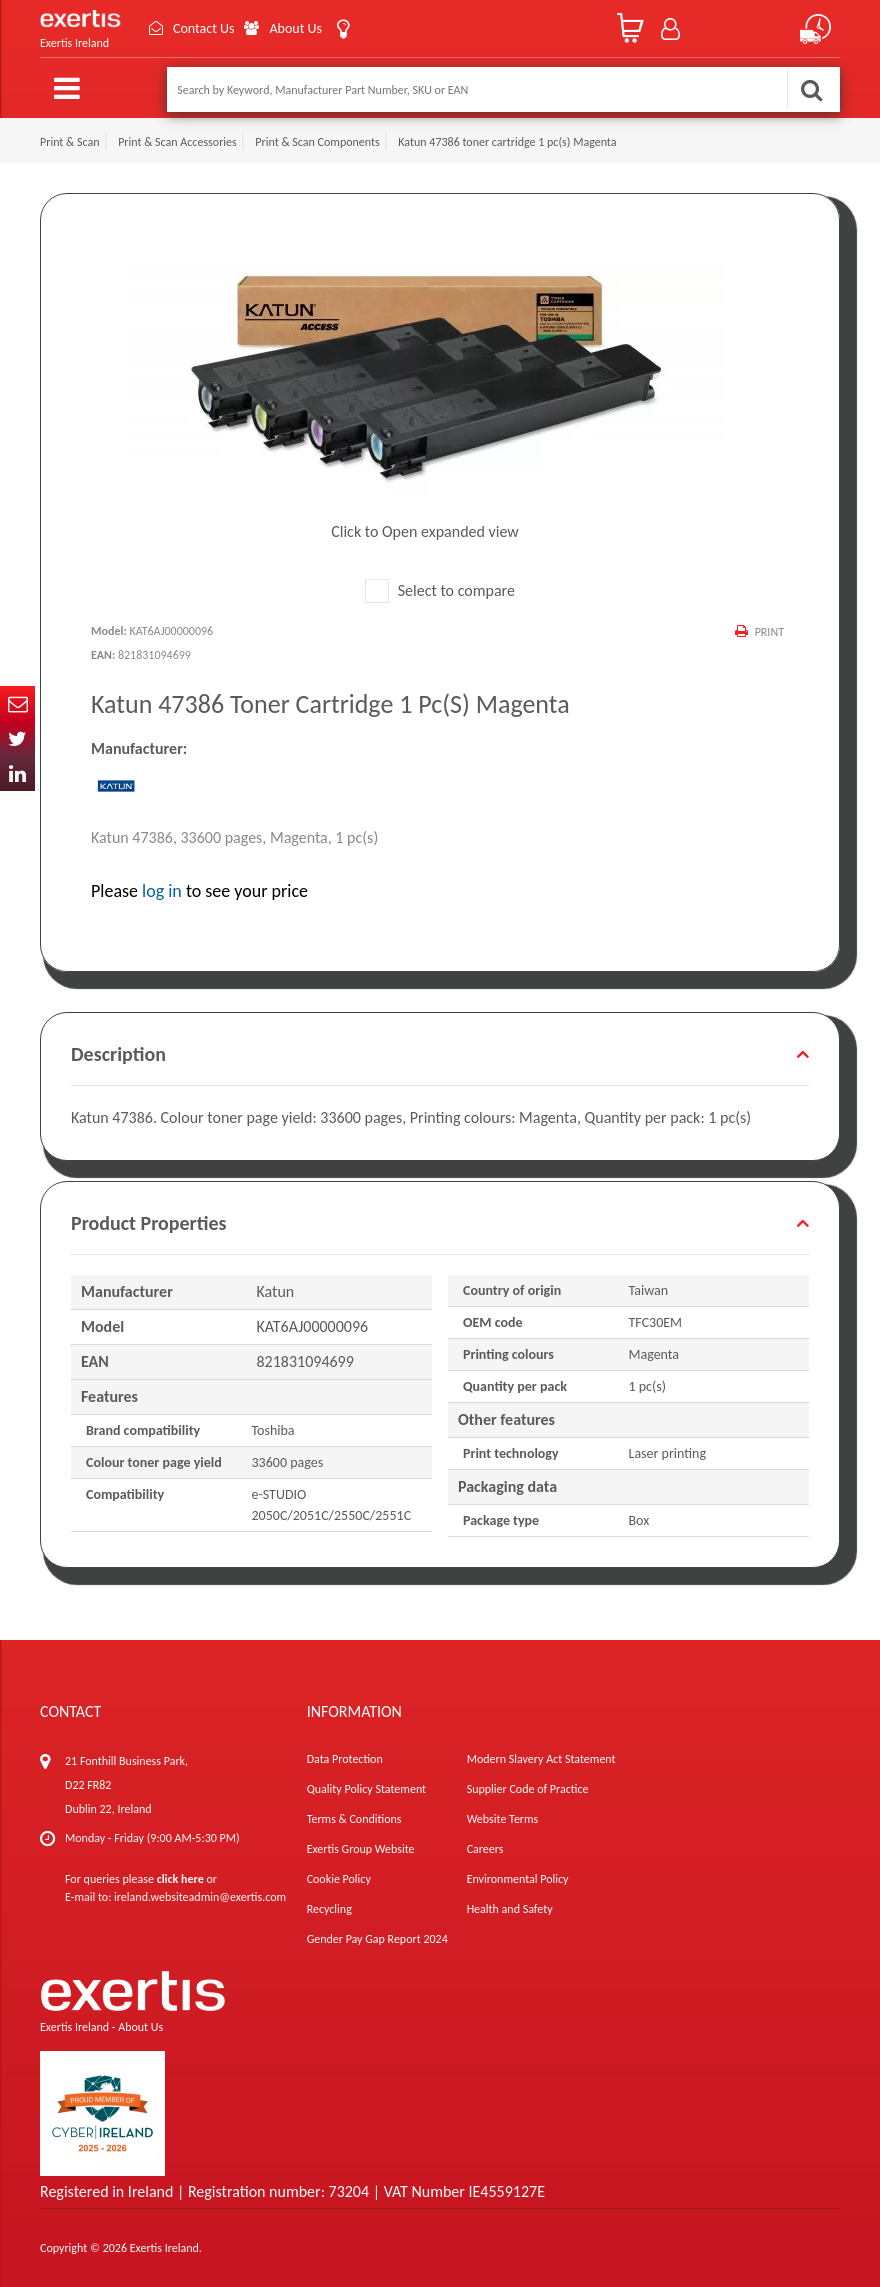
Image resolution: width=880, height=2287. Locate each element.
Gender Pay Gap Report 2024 (377, 1939)
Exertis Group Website (361, 1849)
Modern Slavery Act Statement (541, 1759)
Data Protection (345, 1759)
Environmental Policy (518, 1879)
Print (769, 632)
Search (811, 89)
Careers (485, 1849)
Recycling (329, 1909)
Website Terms (503, 1819)
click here (180, 1879)
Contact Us (204, 28)
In (17, 773)
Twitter (17, 738)
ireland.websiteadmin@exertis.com (200, 1897)
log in (162, 891)
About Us (295, 28)
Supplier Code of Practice (528, 1789)
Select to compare (440, 590)
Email (17, 703)
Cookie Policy (339, 1879)
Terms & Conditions (354, 1819)
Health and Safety (510, 1909)
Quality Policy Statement (366, 1789)
